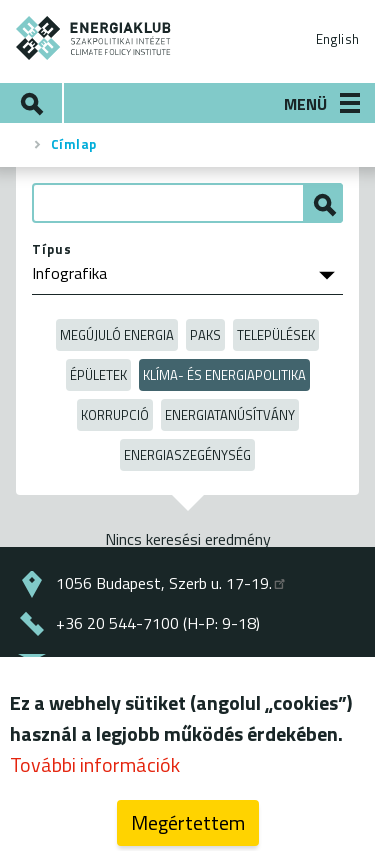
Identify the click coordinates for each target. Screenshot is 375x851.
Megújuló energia (117, 335)
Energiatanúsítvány (230, 415)
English (337, 39)
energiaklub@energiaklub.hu (156, 663)
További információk (95, 772)
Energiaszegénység (187, 455)
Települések (276, 335)
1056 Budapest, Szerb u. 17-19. (172, 583)
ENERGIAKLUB (94, 38)
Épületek (98, 375)
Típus (52, 249)
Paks (205, 335)
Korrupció (115, 415)
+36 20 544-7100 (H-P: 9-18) (158, 623)
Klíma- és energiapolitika (224, 375)
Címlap (74, 144)
